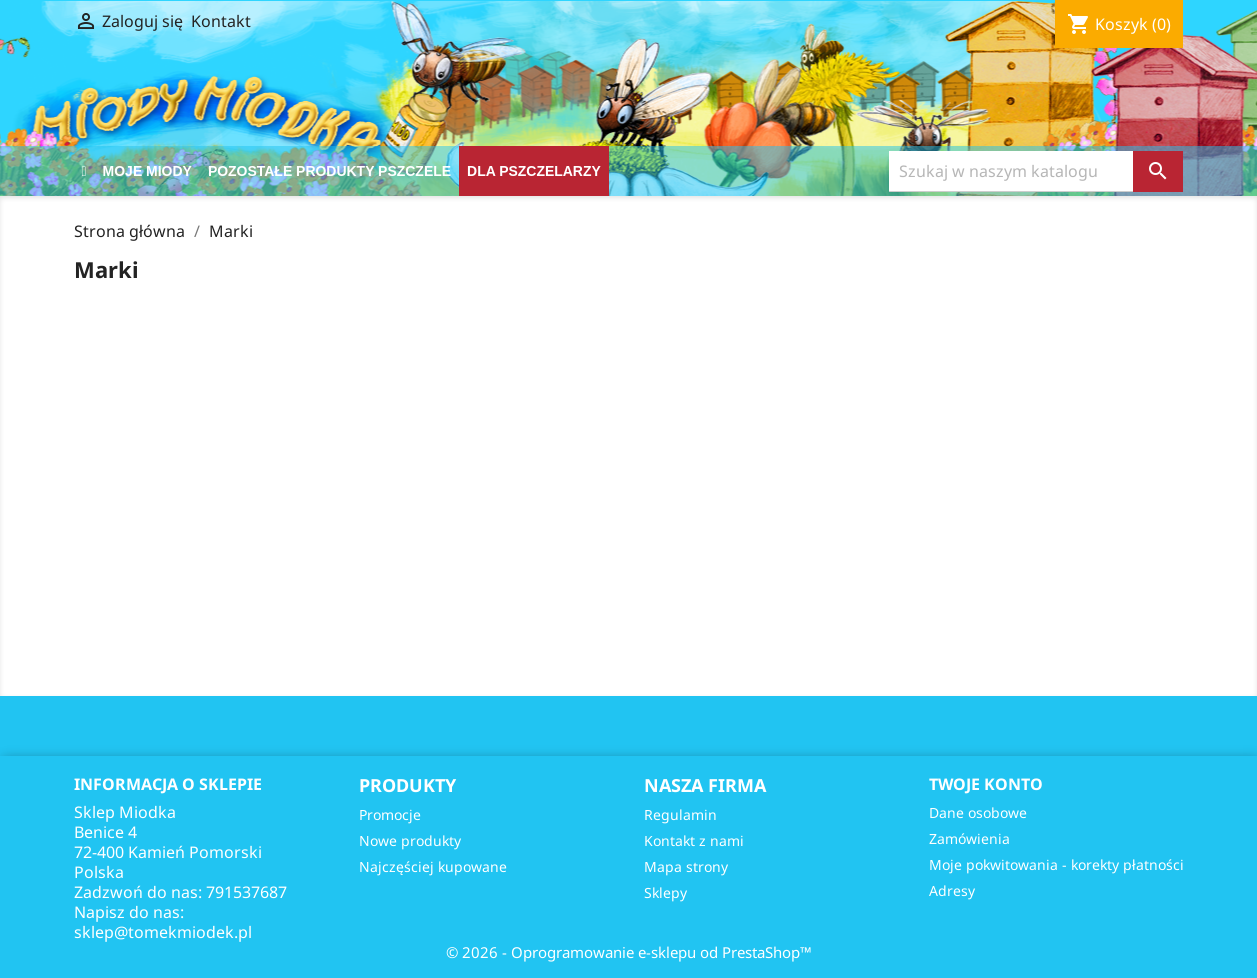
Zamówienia (969, 838)
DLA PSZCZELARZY (534, 171)
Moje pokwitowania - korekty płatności (1056, 864)
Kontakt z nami (694, 840)
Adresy (952, 890)
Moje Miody (147, 171)
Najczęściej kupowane (433, 866)
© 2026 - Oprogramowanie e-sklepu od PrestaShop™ (629, 952)
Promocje (390, 814)
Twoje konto (986, 784)
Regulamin (680, 814)
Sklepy (665, 892)
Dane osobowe (978, 812)
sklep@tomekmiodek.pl (163, 932)
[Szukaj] (1011, 171)
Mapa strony (686, 866)
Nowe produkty (410, 840)
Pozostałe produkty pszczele (329, 171)
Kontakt (221, 21)
